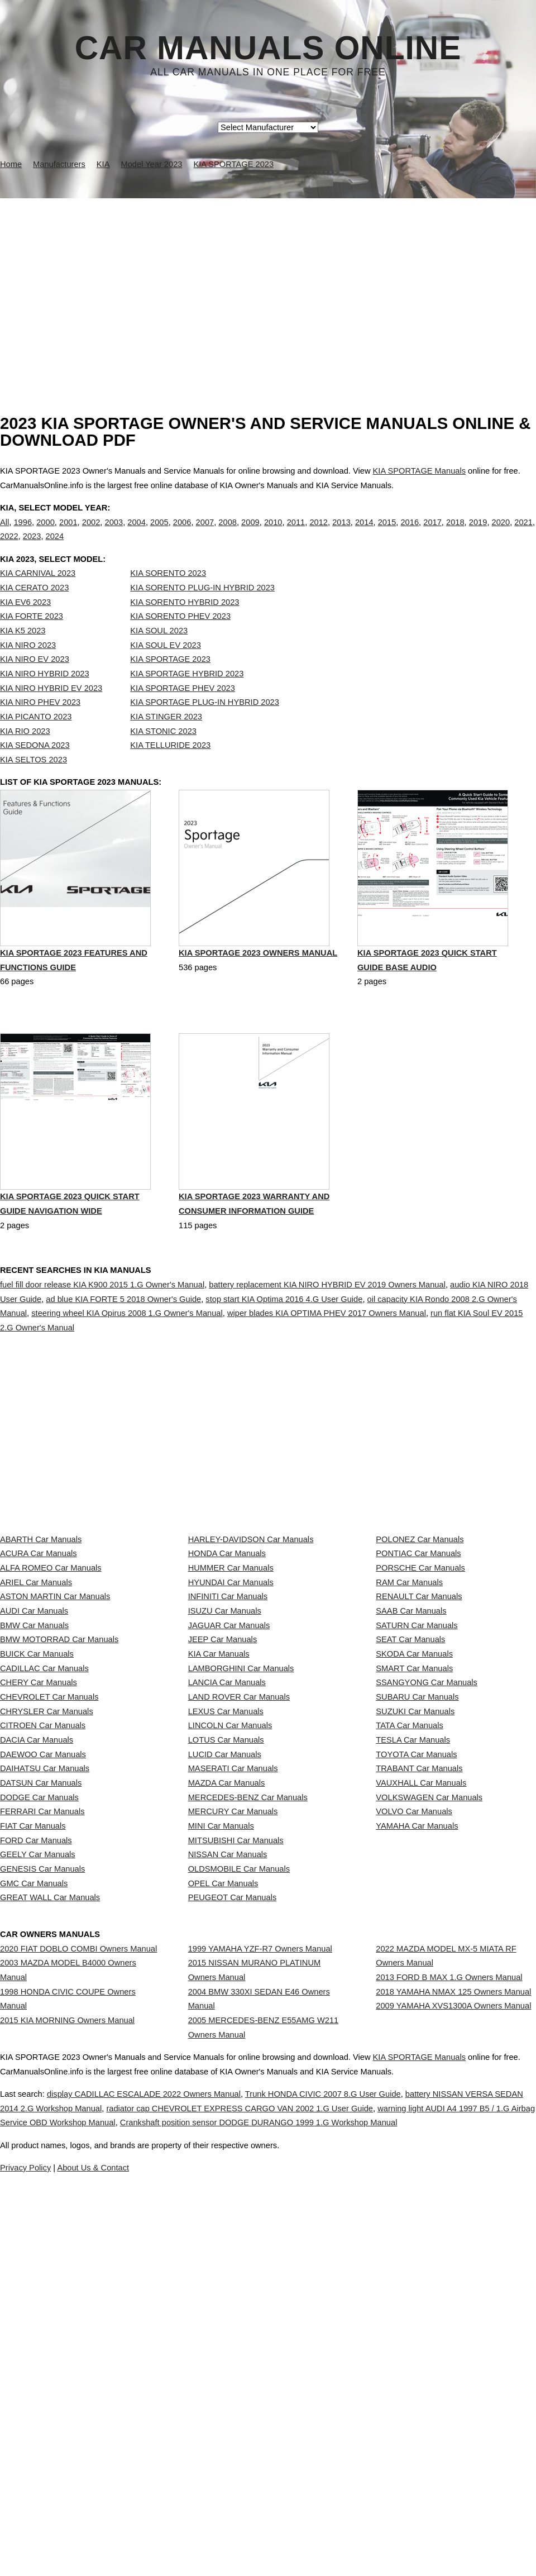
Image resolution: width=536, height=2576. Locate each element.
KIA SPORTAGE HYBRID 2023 (186, 696)
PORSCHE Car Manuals (420, 1687)
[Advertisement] (268, 282)
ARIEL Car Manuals (36, 1712)
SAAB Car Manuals (411, 1762)
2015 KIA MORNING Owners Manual (67, 2429)
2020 (501, 533)
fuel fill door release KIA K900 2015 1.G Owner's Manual (102, 1334)
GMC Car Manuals (34, 2231)
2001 (68, 533)
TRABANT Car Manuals (419, 2033)
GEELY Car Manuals (37, 2182)
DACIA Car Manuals (36, 1984)
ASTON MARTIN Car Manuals (55, 1737)
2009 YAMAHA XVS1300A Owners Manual (453, 2415)
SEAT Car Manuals (410, 1811)
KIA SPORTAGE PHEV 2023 (182, 711)
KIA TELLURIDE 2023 (170, 768)
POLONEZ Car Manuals (419, 1638)
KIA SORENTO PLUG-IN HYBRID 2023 (202, 610)
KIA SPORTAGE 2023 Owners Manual (258, 1003)
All (4, 533)
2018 (455, 533)
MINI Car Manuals (221, 2132)
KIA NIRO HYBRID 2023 (44, 696)
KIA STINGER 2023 (166, 739)
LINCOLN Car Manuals (230, 1959)
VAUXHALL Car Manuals (421, 2058)
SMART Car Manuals (414, 1861)
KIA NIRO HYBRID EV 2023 (51, 711)
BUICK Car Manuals (37, 1835)
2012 (318, 533)
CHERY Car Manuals (38, 1885)
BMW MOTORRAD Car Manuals (59, 1811)
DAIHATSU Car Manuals (44, 2033)
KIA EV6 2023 (25, 625)
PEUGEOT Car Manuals (232, 2256)
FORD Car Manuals (36, 2157)
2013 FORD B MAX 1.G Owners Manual (449, 2366)
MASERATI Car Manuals (233, 2033)
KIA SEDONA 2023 (35, 768)
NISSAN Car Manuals (227, 2182)
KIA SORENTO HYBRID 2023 (184, 625)
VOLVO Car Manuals (414, 2107)
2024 (55, 547)
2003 (114, 533)
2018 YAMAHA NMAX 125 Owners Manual (453, 2391)
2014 (364, 533)
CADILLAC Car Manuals (44, 1861)
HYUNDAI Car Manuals (231, 1712)
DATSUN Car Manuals (41, 2058)
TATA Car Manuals (409, 1959)
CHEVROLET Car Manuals (49, 1910)
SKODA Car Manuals (414, 1835)
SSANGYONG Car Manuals (426, 1885)
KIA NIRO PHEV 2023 (40, 725)
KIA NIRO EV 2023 (34, 682)
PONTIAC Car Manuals (418, 1663)
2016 (409, 533)
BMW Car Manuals (34, 1786)
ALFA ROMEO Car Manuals (51, 1687)
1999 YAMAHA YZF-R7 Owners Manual (260, 2326)
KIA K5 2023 (23, 653)
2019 (478, 533)
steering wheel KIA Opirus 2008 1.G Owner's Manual (127, 1363)
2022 (9, 547)
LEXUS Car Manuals (226, 1934)
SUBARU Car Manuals (417, 1910)
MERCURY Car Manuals (233, 2107)
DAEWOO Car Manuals (43, 2009)
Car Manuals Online (268, 48)
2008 (227, 533)
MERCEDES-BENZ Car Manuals (248, 2083)
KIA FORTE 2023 (31, 639)
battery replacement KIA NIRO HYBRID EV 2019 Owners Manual (327, 1334)
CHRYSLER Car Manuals (46, 1934)
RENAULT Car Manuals (419, 1737)
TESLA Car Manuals (413, 1984)
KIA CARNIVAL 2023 (37, 596)
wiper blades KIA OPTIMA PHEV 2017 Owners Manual (326, 1363)
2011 (296, 533)
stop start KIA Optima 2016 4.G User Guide (283, 1348)
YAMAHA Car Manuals (417, 2132)
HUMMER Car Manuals (231, 1687)
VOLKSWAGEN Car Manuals (429, 2083)
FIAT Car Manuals (33, 2132)
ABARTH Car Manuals (41, 1638)
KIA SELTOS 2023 (33, 782)
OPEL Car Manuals (223, 2231)
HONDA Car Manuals (227, 1663)
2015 (387, 533)
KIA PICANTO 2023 (35, 739)
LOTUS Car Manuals (226, 1984)
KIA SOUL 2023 (159, 653)
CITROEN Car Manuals (42, 1959)
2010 (273, 533)
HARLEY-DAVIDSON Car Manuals (251, 1638)
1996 (22, 533)
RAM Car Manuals (409, 1712)
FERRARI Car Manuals (42, 2107)
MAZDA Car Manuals (226, 2058)
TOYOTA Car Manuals (416, 2009)
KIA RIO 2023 (25, 754)
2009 (250, 533)
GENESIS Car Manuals (42, 2206)
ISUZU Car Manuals (224, 1762)
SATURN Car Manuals (416, 1786)
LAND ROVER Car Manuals (239, 1910)
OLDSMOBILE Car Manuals (239, 2206)
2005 (159, 533)
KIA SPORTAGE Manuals (419, 470)
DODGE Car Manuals (39, 2083)
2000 (45, 533)
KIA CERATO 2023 (34, 610)
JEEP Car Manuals (222, 1811)
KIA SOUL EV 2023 (165, 668)
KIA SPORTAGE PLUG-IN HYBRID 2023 (204, 725)
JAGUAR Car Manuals (229, 1786)
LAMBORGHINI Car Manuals (241, 1861)
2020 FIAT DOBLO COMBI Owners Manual (78, 2326)
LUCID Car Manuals (224, 2009)
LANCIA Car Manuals (227, 1885)
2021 (523, 533)
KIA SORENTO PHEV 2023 (180, 639)
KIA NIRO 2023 (28, 668)
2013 (341, 533)
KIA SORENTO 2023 (168, 596)
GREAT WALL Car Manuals (50, 2256)
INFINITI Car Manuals (228, 1737)
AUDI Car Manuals (34, 1762)
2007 (205, 533)
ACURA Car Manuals (38, 1663)
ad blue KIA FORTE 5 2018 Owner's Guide (123, 1348)
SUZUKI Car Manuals (415, 1934)
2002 (91, 533)
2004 (136, 533)
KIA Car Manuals (219, 1835)
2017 (432, 533)
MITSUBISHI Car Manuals (236, 2157)
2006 (182, 533)
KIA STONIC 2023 (163, 754)
